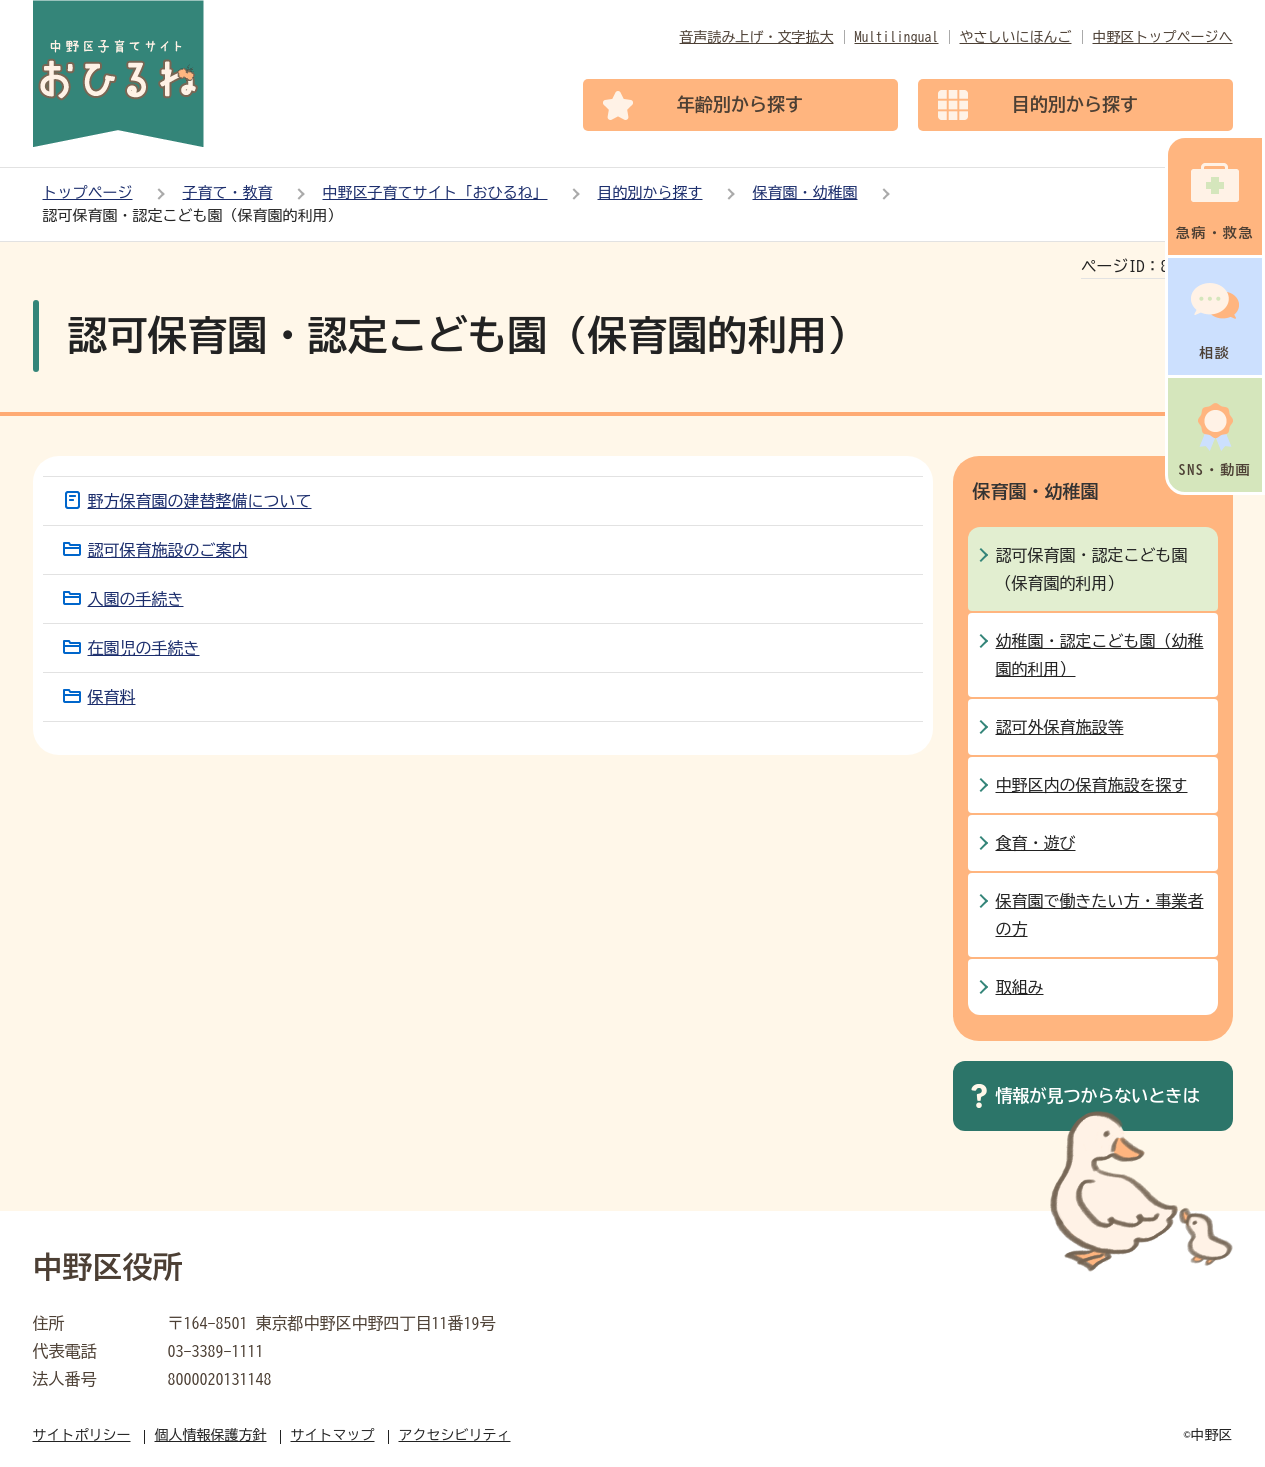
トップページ (88, 192)
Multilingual (897, 37)
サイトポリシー (82, 1435)
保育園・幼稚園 (805, 192)
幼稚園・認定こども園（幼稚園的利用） (1100, 655)
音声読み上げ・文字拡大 (757, 37)
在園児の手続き (144, 648)
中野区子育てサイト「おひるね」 (435, 192)
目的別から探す (650, 192)
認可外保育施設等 (1060, 727)
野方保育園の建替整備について (200, 501)
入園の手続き (136, 599)
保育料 (112, 697)
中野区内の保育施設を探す (1092, 785)
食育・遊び (1036, 843)
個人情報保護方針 (211, 1435)
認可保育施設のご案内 (168, 550)
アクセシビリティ (455, 1435)
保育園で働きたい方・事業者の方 (1100, 915)
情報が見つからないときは (1098, 1095)
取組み (1020, 987)
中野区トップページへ (1163, 37)
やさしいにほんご (1016, 37)
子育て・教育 (228, 192)
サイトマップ (333, 1435)
